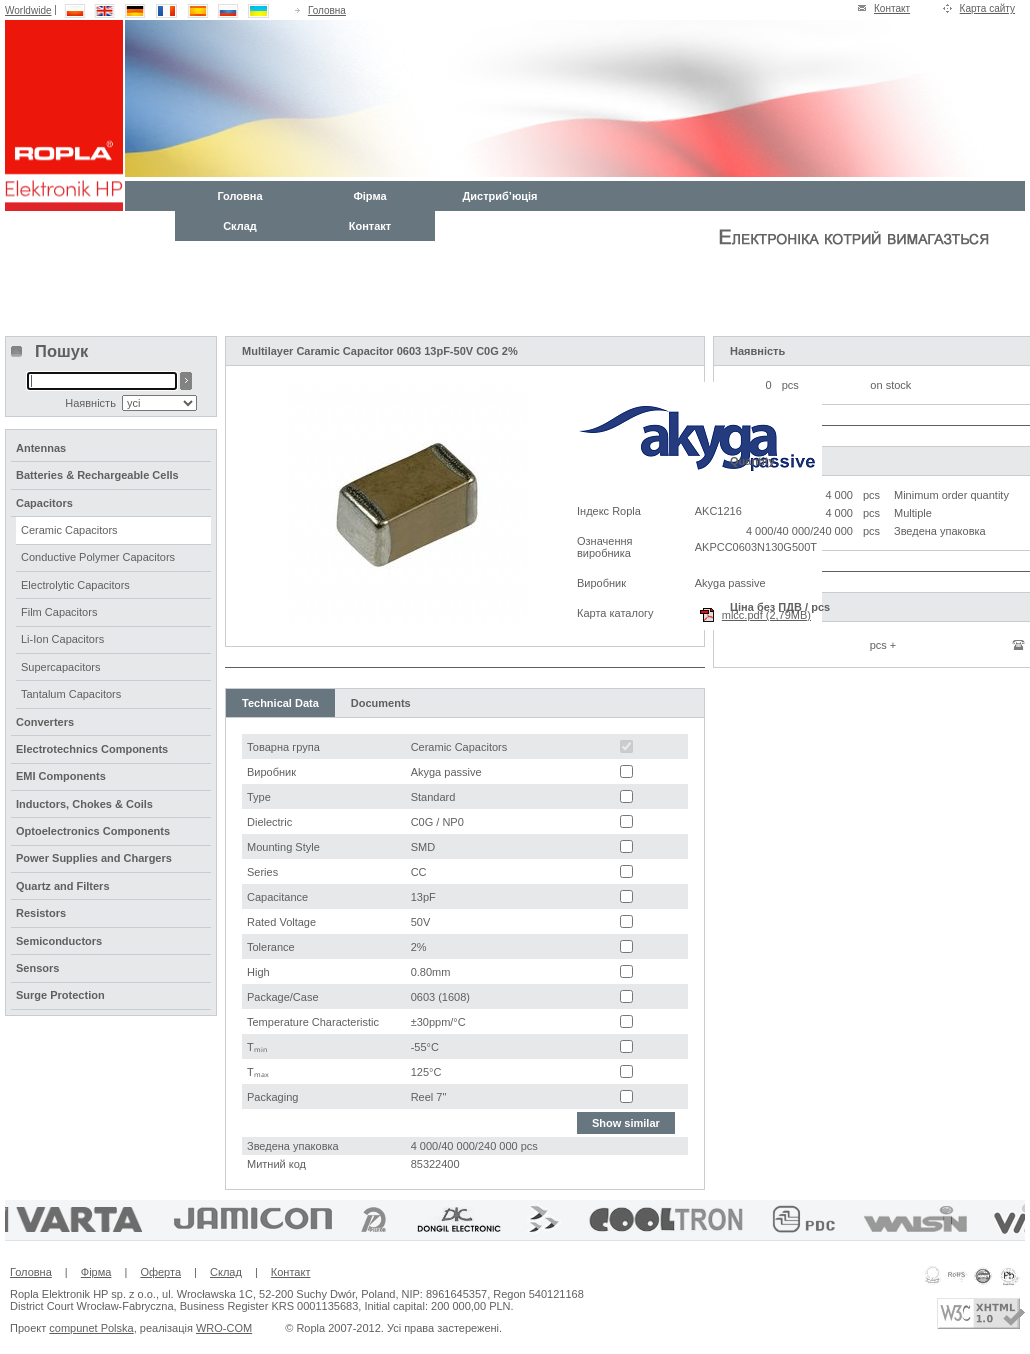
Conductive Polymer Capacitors (98, 557)
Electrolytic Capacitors (75, 585)
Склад (240, 226)
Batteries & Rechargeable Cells (97, 475)
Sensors (37, 968)
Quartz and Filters (63, 886)
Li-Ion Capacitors (62, 639)
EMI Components (61, 776)
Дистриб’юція (499, 196)
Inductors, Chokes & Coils (84, 804)
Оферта (160, 1272)
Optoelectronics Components (93, 831)
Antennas (41, 448)
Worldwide (28, 10)
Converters (45, 722)
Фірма (369, 196)
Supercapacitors (61, 667)
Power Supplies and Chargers (94, 858)
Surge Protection (60, 995)
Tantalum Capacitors (71, 694)
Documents (381, 703)
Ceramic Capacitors (69, 530)
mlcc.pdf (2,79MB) (766, 615)
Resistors (41, 913)
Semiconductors (59, 941)
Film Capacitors (59, 612)
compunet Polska (91, 1328)
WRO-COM (224, 1328)
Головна (327, 10)
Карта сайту (987, 8)
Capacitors (44, 503)
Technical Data (280, 703)
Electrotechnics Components (92, 749)
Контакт (892, 8)
